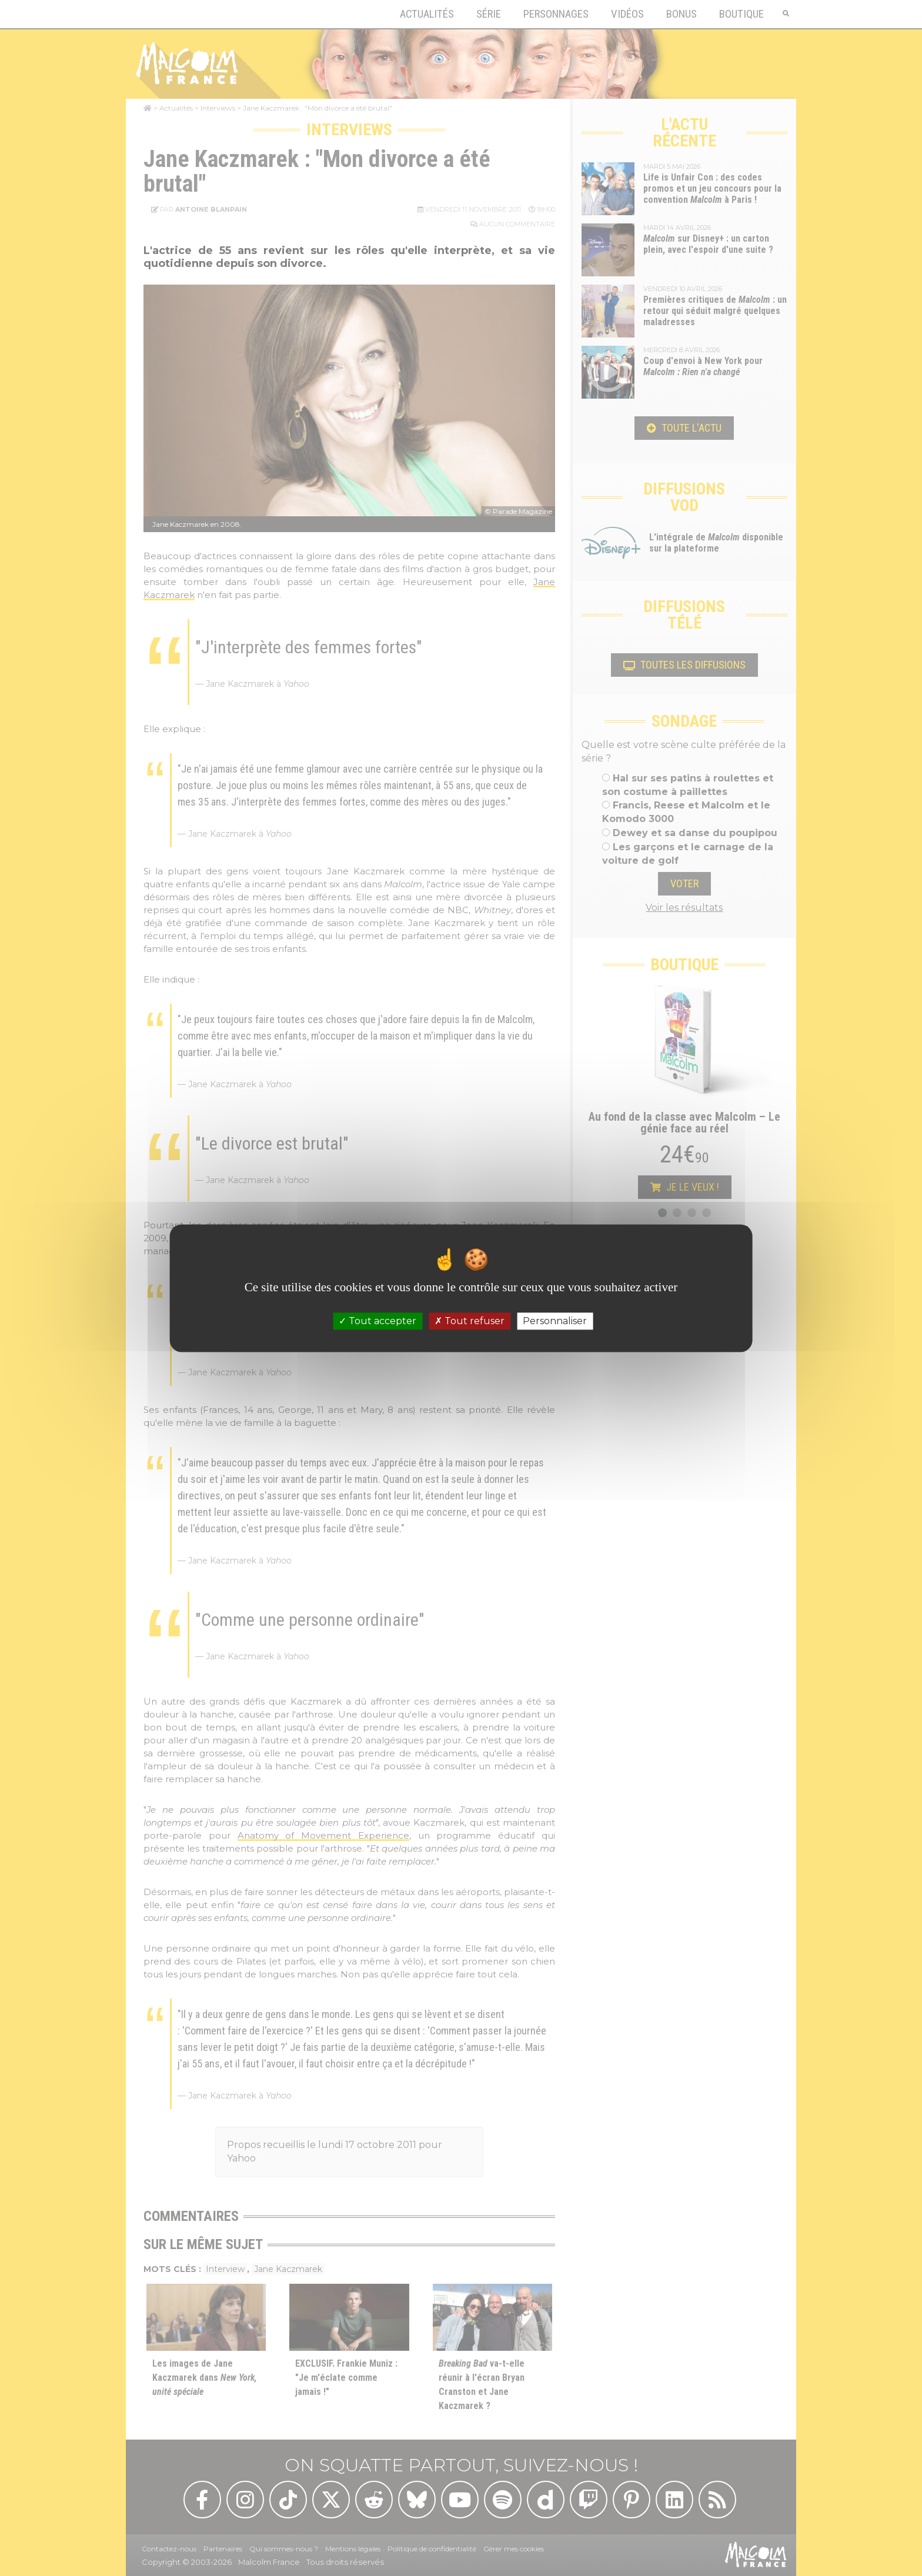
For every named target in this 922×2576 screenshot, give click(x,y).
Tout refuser (470, 1321)
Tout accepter (377, 1321)
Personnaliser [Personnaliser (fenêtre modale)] (555, 1321)
